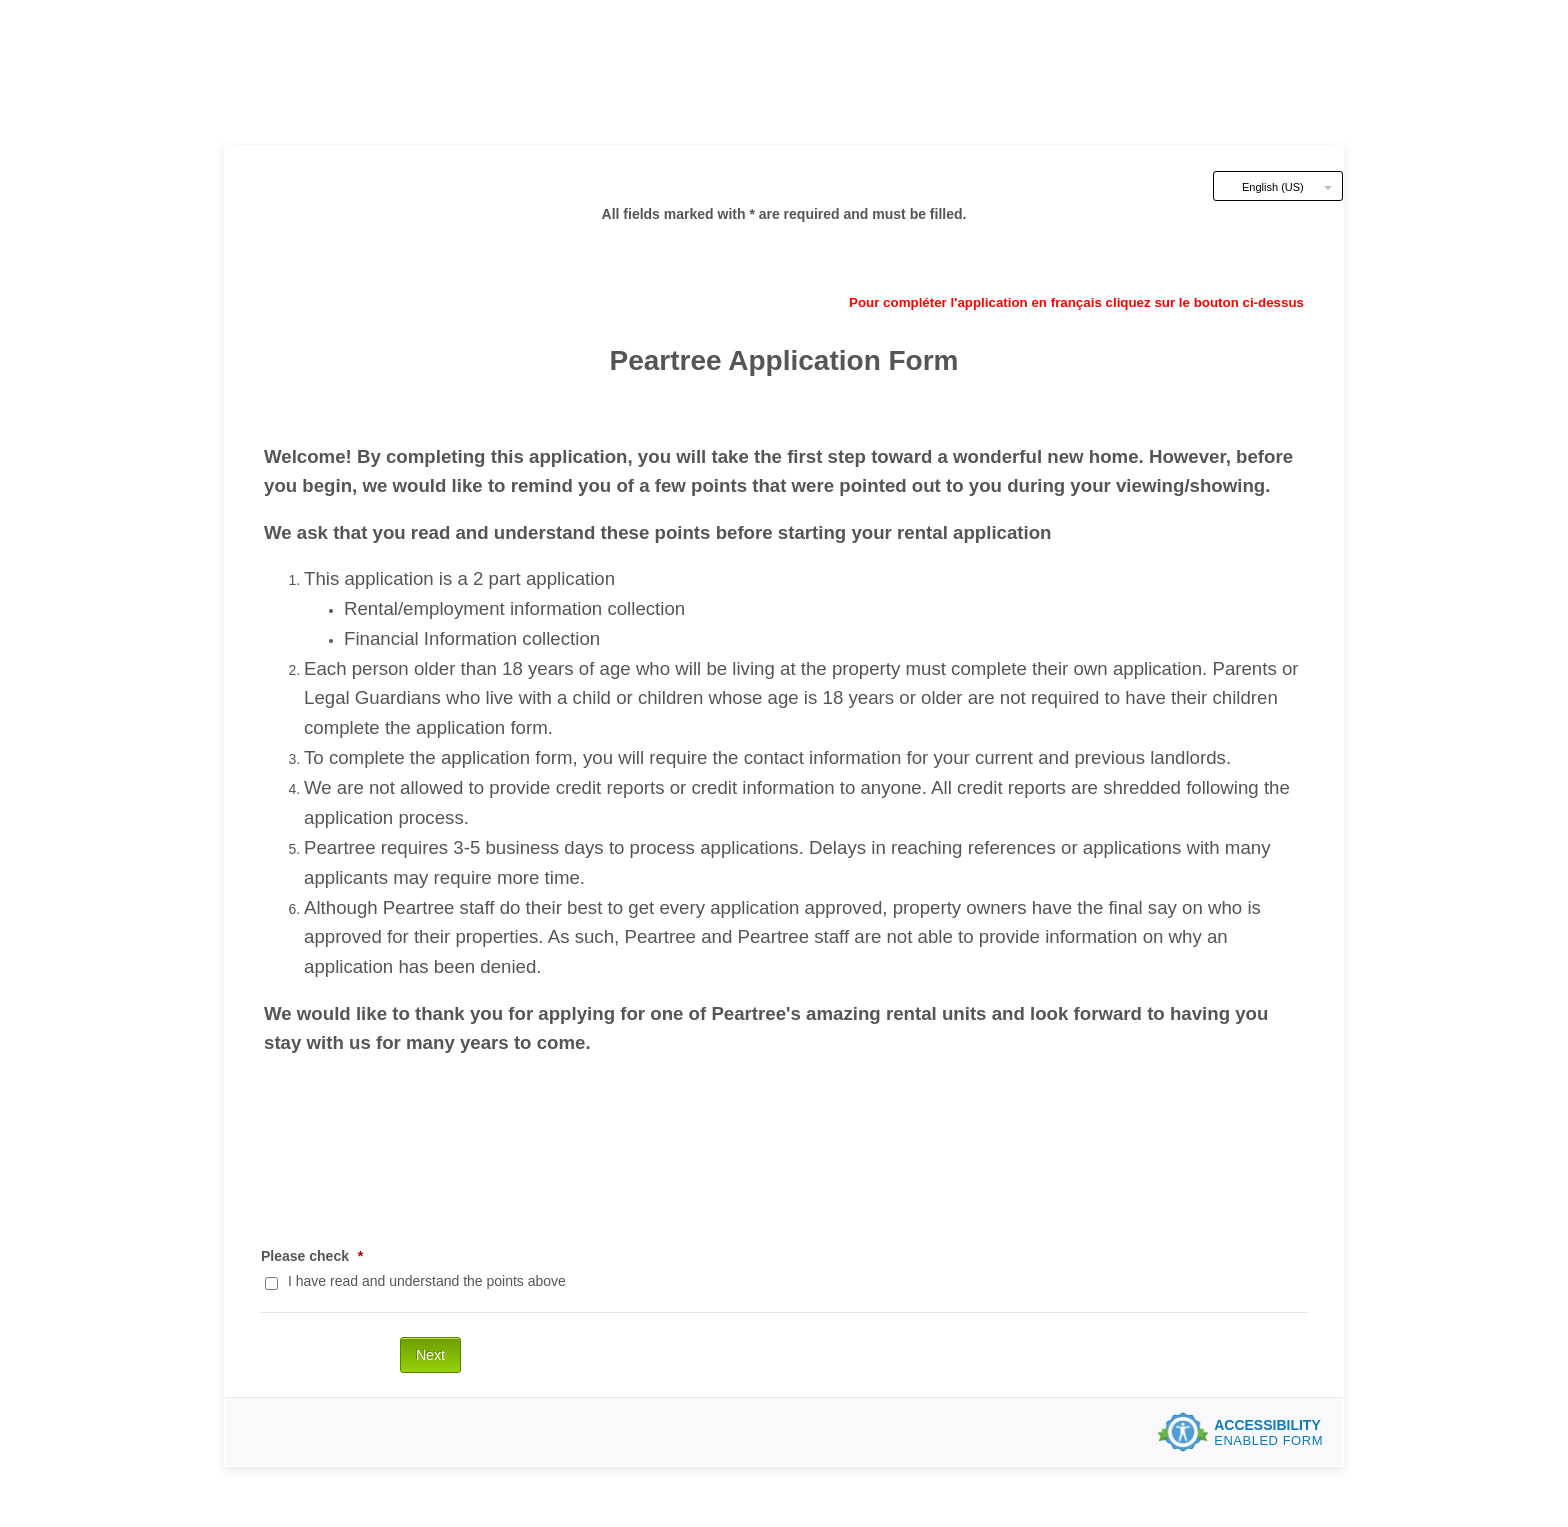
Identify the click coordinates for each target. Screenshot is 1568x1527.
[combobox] (1278, 186)
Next (430, 1355)
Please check (312, 1256)
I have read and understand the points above (427, 1281)
